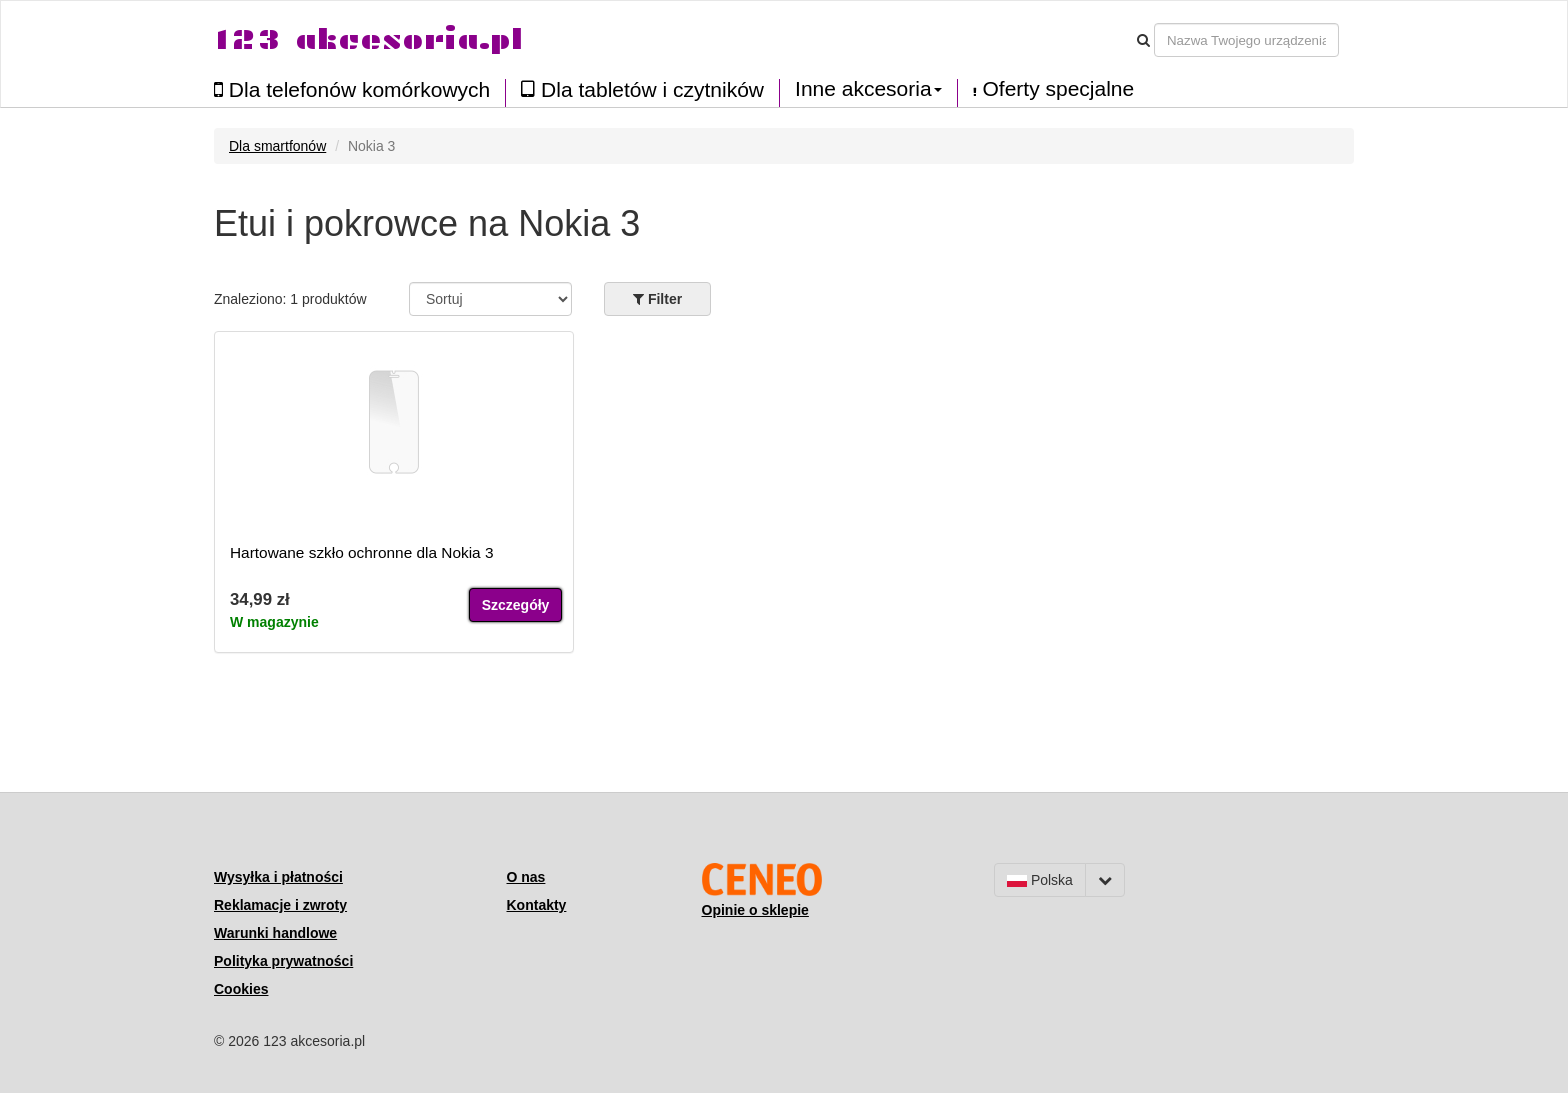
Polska (1040, 880)
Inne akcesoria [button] (868, 89)
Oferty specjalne (1054, 89)
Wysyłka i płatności (278, 877)
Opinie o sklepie (755, 910)
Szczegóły (516, 605)
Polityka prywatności (283, 961)
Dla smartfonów (277, 146)
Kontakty (537, 905)
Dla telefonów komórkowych (352, 89)
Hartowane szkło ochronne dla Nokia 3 (362, 552)
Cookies (241, 989)
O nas (526, 877)
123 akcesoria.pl (368, 39)
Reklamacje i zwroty (280, 905)
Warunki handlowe (275, 933)
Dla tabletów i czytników (642, 89)
